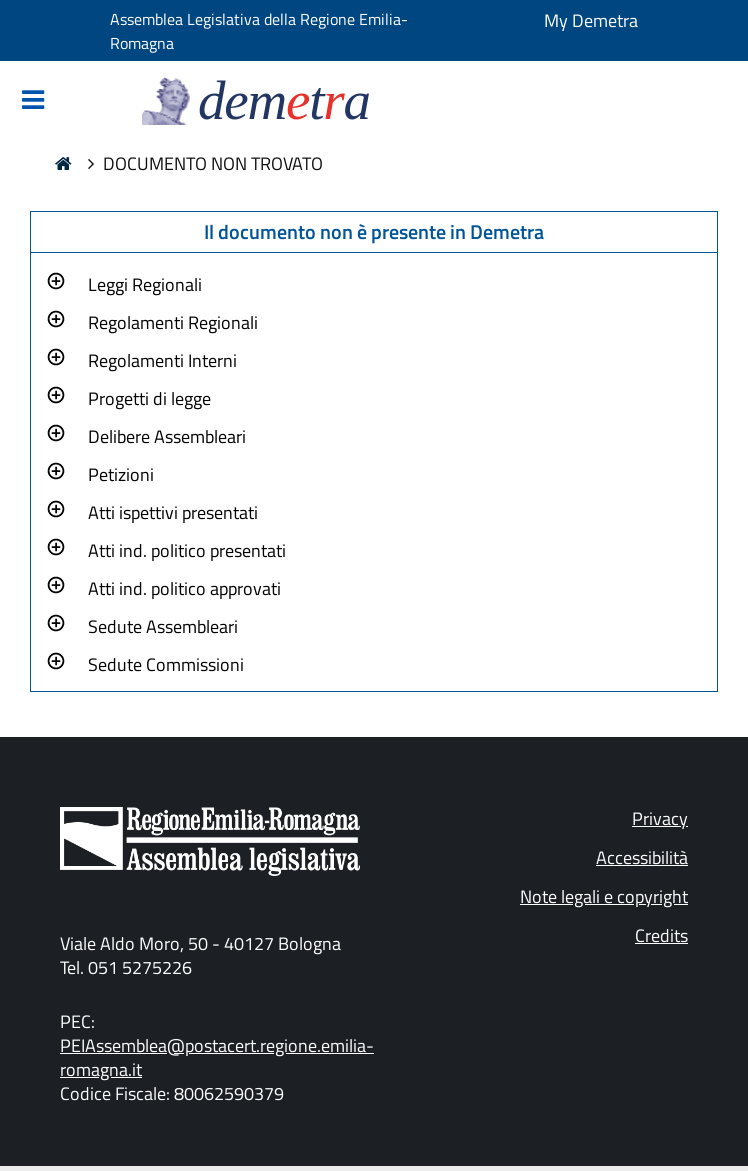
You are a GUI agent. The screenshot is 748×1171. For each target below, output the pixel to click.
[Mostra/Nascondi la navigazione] (33, 101)
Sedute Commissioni (166, 664)
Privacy (660, 818)
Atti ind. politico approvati (184, 588)
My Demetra (591, 20)
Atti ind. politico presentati (187, 550)
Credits (661, 935)
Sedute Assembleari (163, 626)
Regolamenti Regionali (173, 322)
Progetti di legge (149, 398)
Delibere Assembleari (167, 436)
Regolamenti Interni (162, 360)
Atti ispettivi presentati (173, 512)
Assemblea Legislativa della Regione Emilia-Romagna (259, 31)
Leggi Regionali (145, 284)
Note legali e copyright (604, 896)
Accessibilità (642, 857)
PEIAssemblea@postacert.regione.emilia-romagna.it (217, 1057)
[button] (145, 282)
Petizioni (121, 474)
